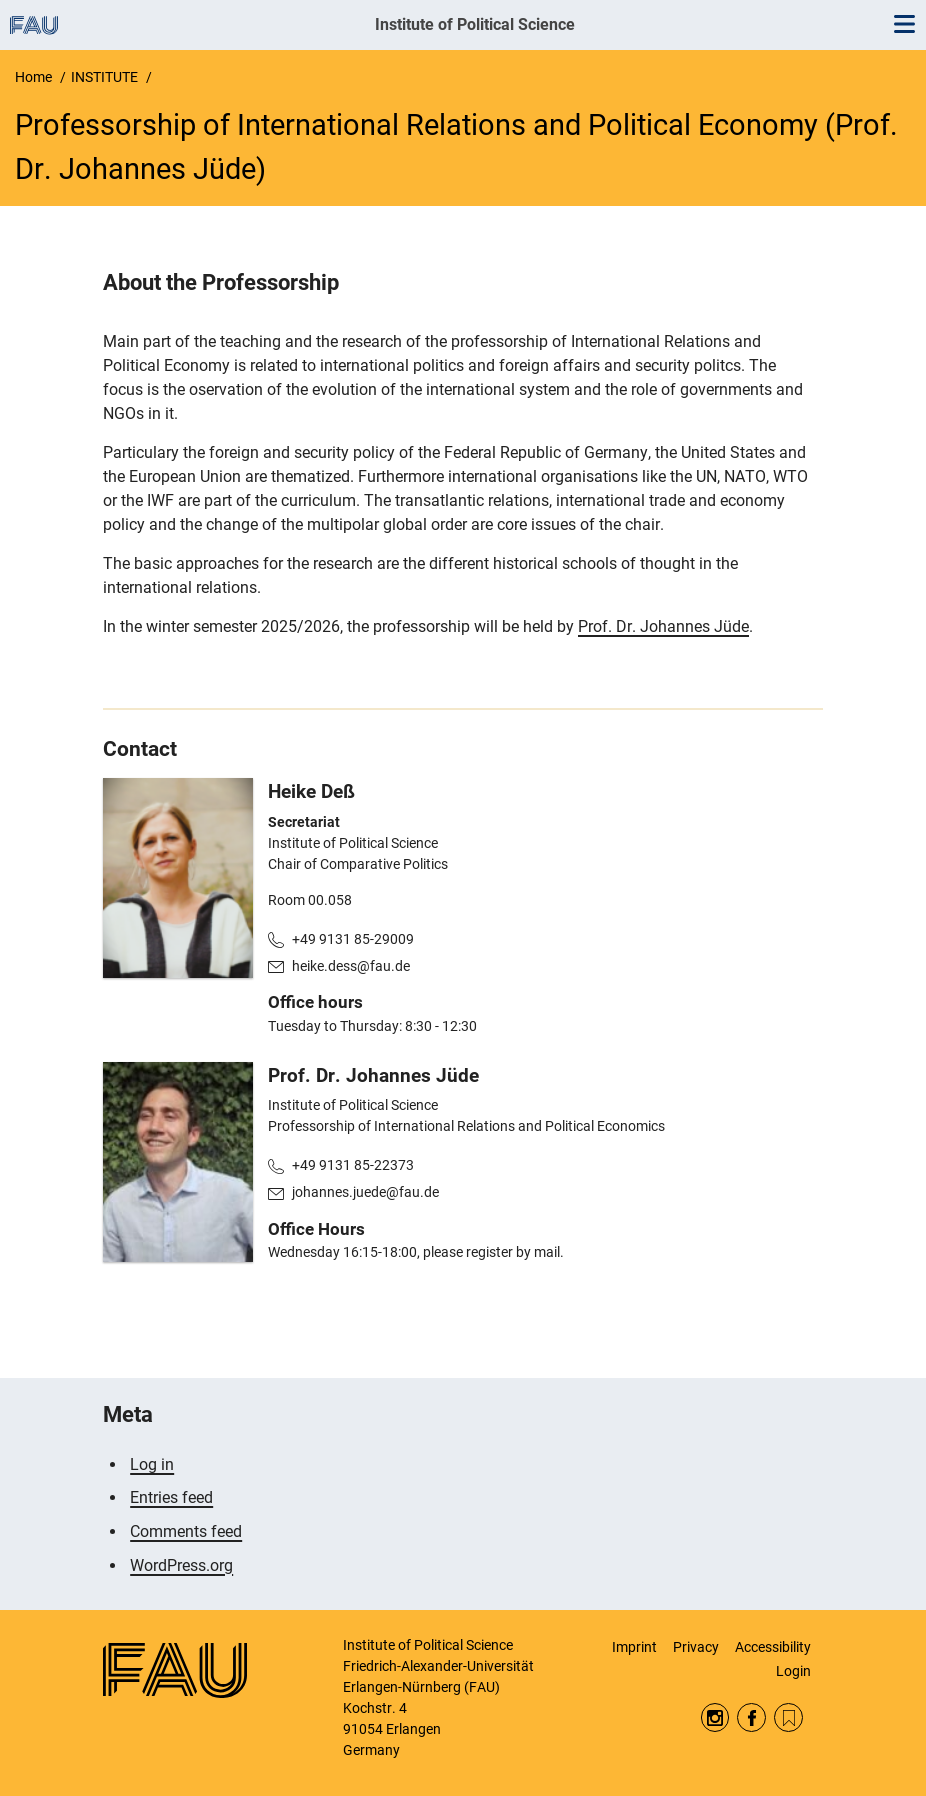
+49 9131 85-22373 (353, 1165)
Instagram (715, 1717)
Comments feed (186, 1531)
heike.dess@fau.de (351, 966)
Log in (152, 1464)
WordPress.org (181, 1565)
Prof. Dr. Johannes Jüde (663, 626)
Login (793, 1671)
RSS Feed (788, 1717)
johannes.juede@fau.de (365, 1192)
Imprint (634, 1647)
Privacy (696, 1647)
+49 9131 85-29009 (353, 939)
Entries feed (171, 1497)
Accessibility (773, 1647)
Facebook (751, 1717)
